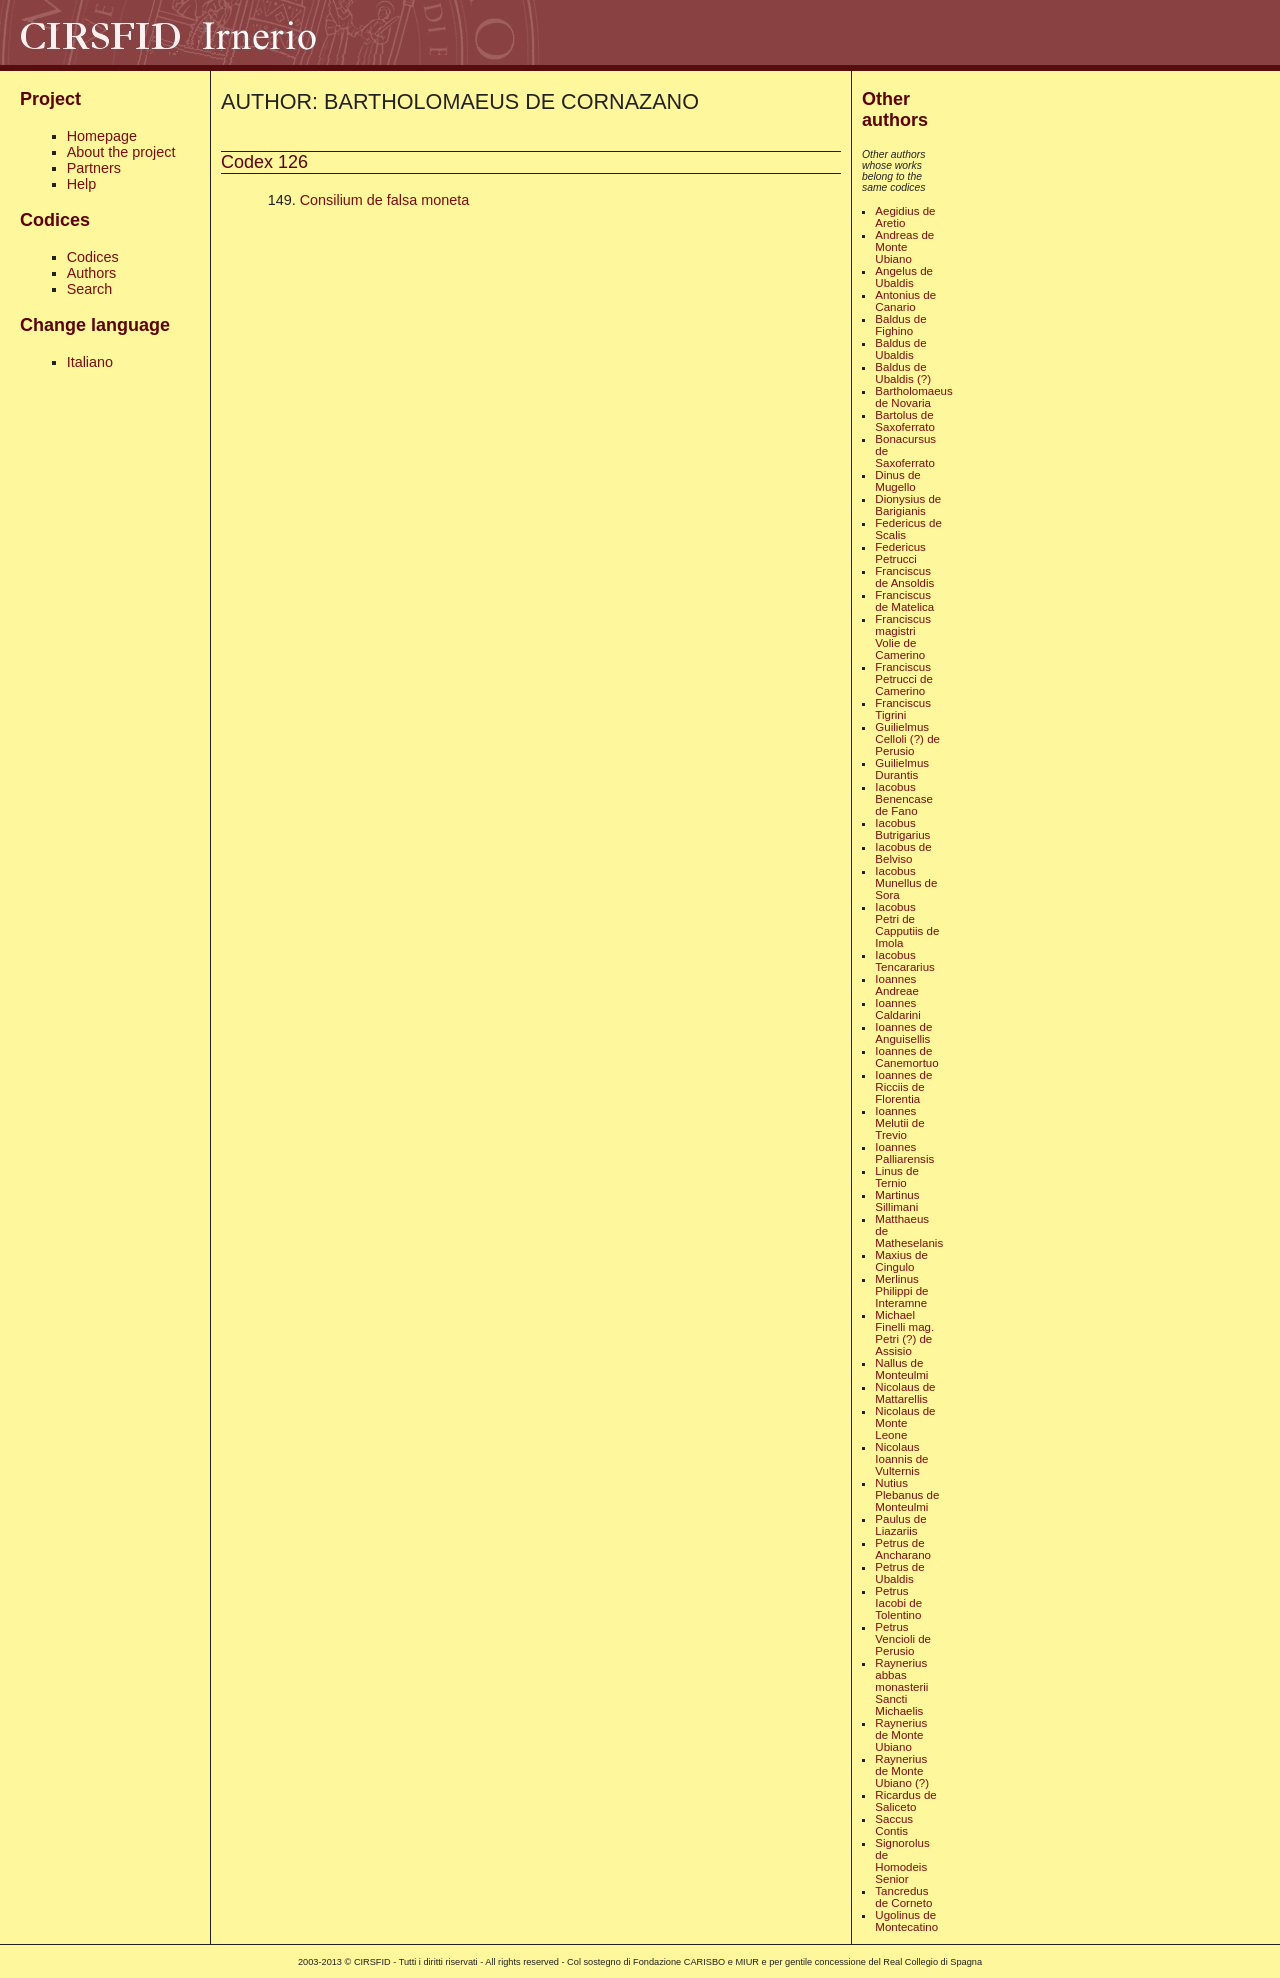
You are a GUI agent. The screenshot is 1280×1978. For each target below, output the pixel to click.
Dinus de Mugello (897, 481)
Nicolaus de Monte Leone (905, 1423)
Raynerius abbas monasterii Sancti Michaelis (901, 1687)
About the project (121, 152)
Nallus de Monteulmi (901, 1369)
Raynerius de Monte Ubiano (901, 1735)
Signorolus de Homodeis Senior (902, 1861)
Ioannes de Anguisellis (903, 1033)
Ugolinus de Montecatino (906, 1921)
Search (90, 289)
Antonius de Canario (905, 301)
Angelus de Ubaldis (904, 277)
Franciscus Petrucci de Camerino (904, 679)
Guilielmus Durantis (902, 769)
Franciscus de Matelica (904, 601)
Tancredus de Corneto (903, 1897)
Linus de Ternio (897, 1177)
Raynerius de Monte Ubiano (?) (902, 1771)
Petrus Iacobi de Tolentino (898, 1603)
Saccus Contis (894, 1825)
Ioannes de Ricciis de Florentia (903, 1087)
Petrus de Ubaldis (899, 1573)
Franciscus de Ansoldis (904, 577)
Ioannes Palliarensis (904, 1153)
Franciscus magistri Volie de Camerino (903, 637)
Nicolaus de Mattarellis (905, 1393)
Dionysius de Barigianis (908, 505)
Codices (93, 257)
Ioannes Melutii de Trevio (899, 1123)
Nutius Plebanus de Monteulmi (907, 1495)
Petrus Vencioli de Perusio (903, 1639)
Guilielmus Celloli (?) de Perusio (907, 739)
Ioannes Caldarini (897, 1009)
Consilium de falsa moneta (385, 200)
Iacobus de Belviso (903, 853)
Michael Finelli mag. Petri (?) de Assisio (904, 1333)
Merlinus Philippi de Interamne (901, 1291)
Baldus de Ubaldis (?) (903, 373)
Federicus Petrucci (900, 553)
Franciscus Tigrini (903, 709)
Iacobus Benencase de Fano (904, 799)
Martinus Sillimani (897, 1201)
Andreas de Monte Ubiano (904, 247)
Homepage (102, 136)
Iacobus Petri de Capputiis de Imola (907, 925)
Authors (92, 273)
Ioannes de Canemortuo (906, 1057)
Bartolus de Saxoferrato (905, 421)
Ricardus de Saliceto (905, 1801)
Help (82, 184)
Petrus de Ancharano (903, 1549)
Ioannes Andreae (897, 985)
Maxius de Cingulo (901, 1261)
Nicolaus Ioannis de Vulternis (901, 1459)
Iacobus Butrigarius (902, 829)
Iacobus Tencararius (905, 961)
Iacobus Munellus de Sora (906, 883)
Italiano (90, 362)
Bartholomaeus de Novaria (913, 397)
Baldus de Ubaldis (900, 349)
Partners (94, 168)
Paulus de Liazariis (900, 1525)
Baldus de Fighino (900, 325)
